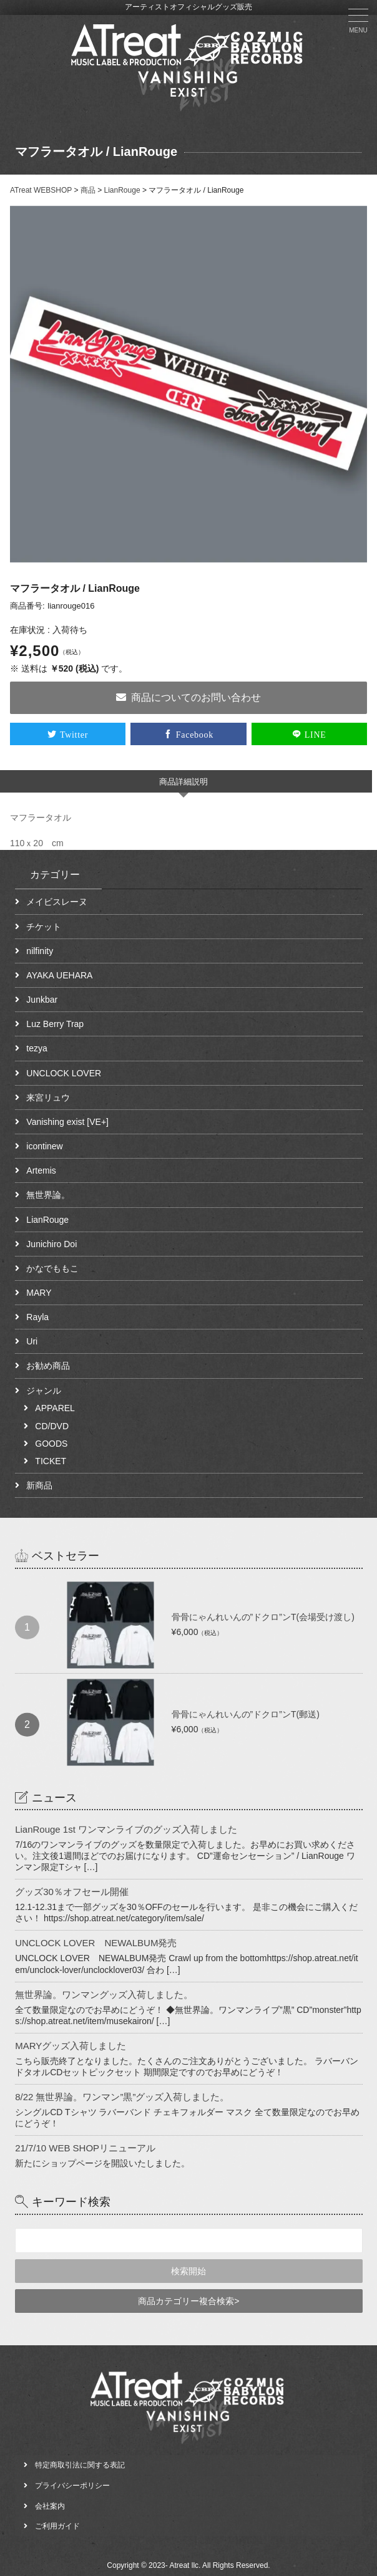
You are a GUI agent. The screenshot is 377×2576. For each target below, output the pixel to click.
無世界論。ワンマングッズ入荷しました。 (104, 1994)
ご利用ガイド (57, 2526)
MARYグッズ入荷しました (70, 2045)
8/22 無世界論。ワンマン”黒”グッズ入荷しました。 (122, 2096)
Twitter (74, 734)
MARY (38, 1293)
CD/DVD (52, 1426)
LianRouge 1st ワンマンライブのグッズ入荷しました (126, 1829)
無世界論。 (48, 1195)
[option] (188, 384)
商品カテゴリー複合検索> (188, 2301)
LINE (315, 734)
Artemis (41, 1170)
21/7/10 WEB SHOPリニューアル (85, 2148)
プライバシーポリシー (72, 2485)
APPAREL (55, 1408)
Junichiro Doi (51, 1244)
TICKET (50, 1461)
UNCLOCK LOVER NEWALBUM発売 (96, 1942)
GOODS (51, 1444)
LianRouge (47, 1220)
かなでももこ (52, 1268)
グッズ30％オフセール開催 (72, 1891)
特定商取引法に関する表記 (80, 2465)
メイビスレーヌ (56, 902)
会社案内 (50, 2506)
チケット (43, 927)
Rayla (37, 1317)
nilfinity (39, 951)
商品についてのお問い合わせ (188, 697)
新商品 (39, 1485)
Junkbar (41, 1000)
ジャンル (43, 1391)
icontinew (44, 1146)
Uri (31, 1341)
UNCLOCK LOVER (63, 1073)
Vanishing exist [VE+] (67, 1122)
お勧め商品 (48, 1366)
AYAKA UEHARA (59, 975)
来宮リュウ (48, 1097)
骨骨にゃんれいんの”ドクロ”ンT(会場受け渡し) (263, 1617)
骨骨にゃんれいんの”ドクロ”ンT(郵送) (246, 1714)
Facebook (194, 734)
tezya (36, 1048)
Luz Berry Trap (55, 1024)
